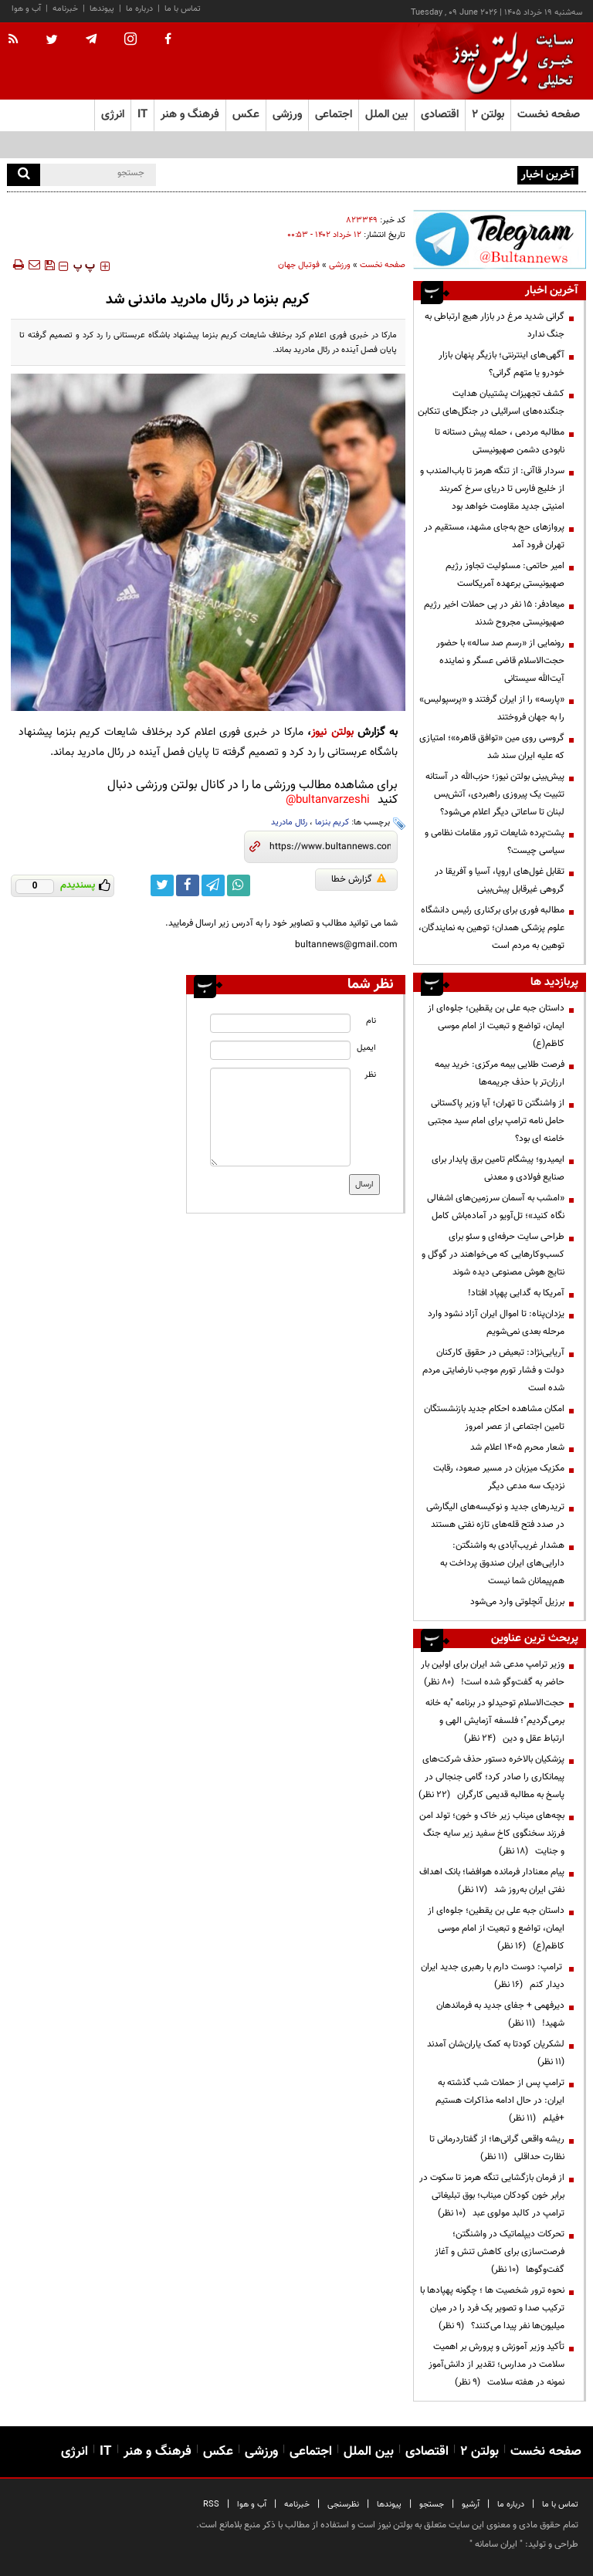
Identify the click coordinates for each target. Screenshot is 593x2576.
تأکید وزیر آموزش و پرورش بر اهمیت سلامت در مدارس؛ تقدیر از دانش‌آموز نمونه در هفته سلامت (496, 2364)
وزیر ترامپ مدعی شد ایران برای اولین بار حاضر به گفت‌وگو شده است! (492, 1673)
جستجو (431, 2504)
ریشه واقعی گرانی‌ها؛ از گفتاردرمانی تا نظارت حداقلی (496, 2148)
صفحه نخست (548, 115)
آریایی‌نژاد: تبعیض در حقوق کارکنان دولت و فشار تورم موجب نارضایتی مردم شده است (493, 1370)
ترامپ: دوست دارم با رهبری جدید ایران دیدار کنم (492, 1976)
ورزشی (340, 265)
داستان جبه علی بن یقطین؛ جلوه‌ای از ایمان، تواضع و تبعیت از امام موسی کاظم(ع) (496, 1026)
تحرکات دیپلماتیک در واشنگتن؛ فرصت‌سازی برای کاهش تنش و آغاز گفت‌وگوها (499, 2251)
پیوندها (102, 8)
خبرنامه (65, 8)
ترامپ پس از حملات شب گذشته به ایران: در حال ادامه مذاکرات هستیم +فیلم (499, 2100)
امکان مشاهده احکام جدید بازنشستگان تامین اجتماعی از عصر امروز (494, 1418)
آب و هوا (26, 8)
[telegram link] (213, 885)
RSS (211, 2504)
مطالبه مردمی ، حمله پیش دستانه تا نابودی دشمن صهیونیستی (499, 441)
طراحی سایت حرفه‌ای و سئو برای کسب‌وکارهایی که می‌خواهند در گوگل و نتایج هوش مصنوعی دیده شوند (493, 1254)
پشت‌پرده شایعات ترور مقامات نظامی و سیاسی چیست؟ (494, 842)
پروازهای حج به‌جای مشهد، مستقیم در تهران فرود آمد (494, 536)
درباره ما (139, 8)
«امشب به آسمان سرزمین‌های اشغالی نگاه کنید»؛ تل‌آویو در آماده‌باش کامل (495, 1207)
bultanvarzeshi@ (328, 800)
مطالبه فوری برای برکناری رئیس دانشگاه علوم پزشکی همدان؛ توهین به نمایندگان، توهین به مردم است (491, 928)
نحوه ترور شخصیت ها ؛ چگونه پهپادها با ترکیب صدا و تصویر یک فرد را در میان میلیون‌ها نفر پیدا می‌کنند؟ (492, 2308)
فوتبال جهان (299, 265)
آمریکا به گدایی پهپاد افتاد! (516, 1293)
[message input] (280, 1117)
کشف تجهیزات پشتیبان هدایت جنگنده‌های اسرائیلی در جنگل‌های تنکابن (491, 402)
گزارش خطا (358, 879)
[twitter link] (162, 885)
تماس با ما (182, 8)
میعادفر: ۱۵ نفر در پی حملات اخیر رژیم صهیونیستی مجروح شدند (494, 613)
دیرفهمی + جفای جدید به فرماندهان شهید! (500, 2014)
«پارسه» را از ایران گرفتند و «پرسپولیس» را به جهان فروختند (491, 708)
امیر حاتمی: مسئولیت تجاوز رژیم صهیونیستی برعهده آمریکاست (505, 575)
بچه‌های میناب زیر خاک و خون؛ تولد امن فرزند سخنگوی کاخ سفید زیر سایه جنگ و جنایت (491, 1833)
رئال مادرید (289, 822)
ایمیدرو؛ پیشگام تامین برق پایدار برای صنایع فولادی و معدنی (498, 1168)
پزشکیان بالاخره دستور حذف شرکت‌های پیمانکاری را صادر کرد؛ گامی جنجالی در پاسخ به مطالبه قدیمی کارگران (491, 1777)
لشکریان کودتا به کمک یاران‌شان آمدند (493, 2053)
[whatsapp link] (238, 885)
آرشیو (470, 2504)
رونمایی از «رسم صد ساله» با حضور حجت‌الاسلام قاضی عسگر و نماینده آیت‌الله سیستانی (500, 660)
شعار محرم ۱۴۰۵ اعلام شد (517, 1447)
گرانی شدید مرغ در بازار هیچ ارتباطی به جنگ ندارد (494, 325)
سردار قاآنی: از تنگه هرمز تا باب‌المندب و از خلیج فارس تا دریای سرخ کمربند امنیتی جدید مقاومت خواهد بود (492, 488)
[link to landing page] (509, 61)
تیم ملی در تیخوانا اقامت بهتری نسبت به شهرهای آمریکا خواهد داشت (387, 174)
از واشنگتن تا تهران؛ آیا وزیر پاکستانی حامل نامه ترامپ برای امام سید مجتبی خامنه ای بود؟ (496, 1121)
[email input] (280, 1050)
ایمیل (366, 1047)
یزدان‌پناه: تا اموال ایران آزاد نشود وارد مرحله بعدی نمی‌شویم (496, 1323)
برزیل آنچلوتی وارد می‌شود (517, 1602)
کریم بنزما (332, 822)
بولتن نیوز (332, 732)
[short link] (330, 846)
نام (371, 1020)
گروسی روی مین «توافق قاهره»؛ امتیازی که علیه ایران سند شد (491, 747)
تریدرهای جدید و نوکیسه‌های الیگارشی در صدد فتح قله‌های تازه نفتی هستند (495, 1516)
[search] (23, 175)
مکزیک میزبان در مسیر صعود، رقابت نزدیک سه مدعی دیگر (498, 1477)
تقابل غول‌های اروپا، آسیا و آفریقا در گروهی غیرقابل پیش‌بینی (499, 880)
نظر (370, 1075)
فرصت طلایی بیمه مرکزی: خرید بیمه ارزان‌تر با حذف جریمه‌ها (499, 1073)
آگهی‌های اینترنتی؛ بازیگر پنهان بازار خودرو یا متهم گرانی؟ (501, 364)
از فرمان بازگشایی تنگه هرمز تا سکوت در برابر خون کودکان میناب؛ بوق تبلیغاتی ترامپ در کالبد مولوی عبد (491, 2195)
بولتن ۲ (488, 115)
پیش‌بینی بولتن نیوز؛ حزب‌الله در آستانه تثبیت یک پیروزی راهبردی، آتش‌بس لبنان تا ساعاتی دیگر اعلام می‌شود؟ (494, 794)
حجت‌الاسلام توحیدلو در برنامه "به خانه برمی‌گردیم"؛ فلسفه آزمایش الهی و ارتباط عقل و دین (494, 1720)
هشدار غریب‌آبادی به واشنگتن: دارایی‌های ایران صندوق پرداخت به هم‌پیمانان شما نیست (502, 1563)
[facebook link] (187, 885)
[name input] (280, 1023)
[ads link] (499, 239)
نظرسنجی (343, 2504)
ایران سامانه (496, 2544)
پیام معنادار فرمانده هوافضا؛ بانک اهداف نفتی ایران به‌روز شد (491, 1881)
